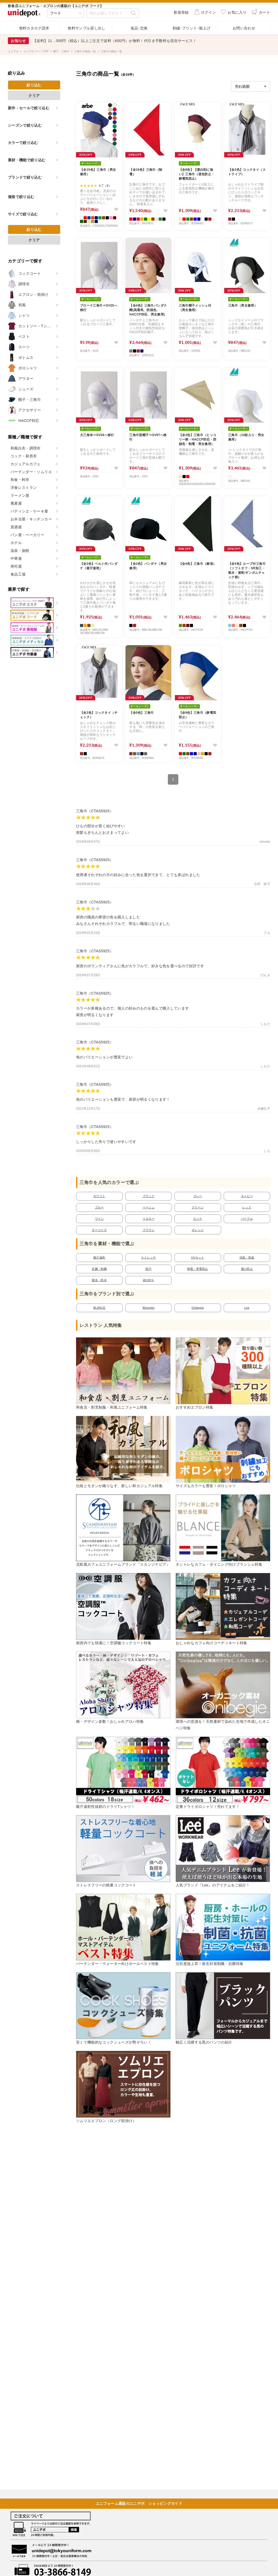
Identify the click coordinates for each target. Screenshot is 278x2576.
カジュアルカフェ (25, 464)
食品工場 (17, 574)
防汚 (149, 1268)
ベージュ (148, 1207)
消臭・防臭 (246, 1257)
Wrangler (148, 1307)
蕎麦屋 (16, 503)
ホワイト (99, 1196)
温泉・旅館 (19, 551)
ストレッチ (148, 1257)
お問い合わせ (244, 28)
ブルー (99, 1207)
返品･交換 (139, 28)
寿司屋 (16, 566)
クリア (34, 96)
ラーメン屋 (19, 495)
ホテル (16, 543)
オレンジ (198, 1230)
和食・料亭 (19, 480)
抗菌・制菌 (99, 1268)
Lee (246, 1307)
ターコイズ (99, 1230)
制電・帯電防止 (197, 1268)
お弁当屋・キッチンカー (31, 519)
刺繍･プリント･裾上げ (191, 28)
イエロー (148, 1218)
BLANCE (99, 1307)
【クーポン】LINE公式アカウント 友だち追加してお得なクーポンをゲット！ (103, 41)
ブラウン (148, 1230)
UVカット (197, 1257)
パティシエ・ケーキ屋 (29, 511)
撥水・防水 (99, 1280)
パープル (247, 1218)
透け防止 (247, 1268)
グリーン (198, 1207)
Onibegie (197, 1307)
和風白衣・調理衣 (25, 448)
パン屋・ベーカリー (27, 535)
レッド (246, 1207)
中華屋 (16, 558)
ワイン (99, 1218)
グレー (197, 1196)
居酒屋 (16, 527)
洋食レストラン (23, 487)
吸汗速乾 (99, 1257)
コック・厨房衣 (23, 456)
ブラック (148, 1196)
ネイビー (247, 1196)
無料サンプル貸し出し (86, 28)
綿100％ (148, 1280)
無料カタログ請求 (34, 28)
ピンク (197, 1218)
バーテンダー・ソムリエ (31, 472)
